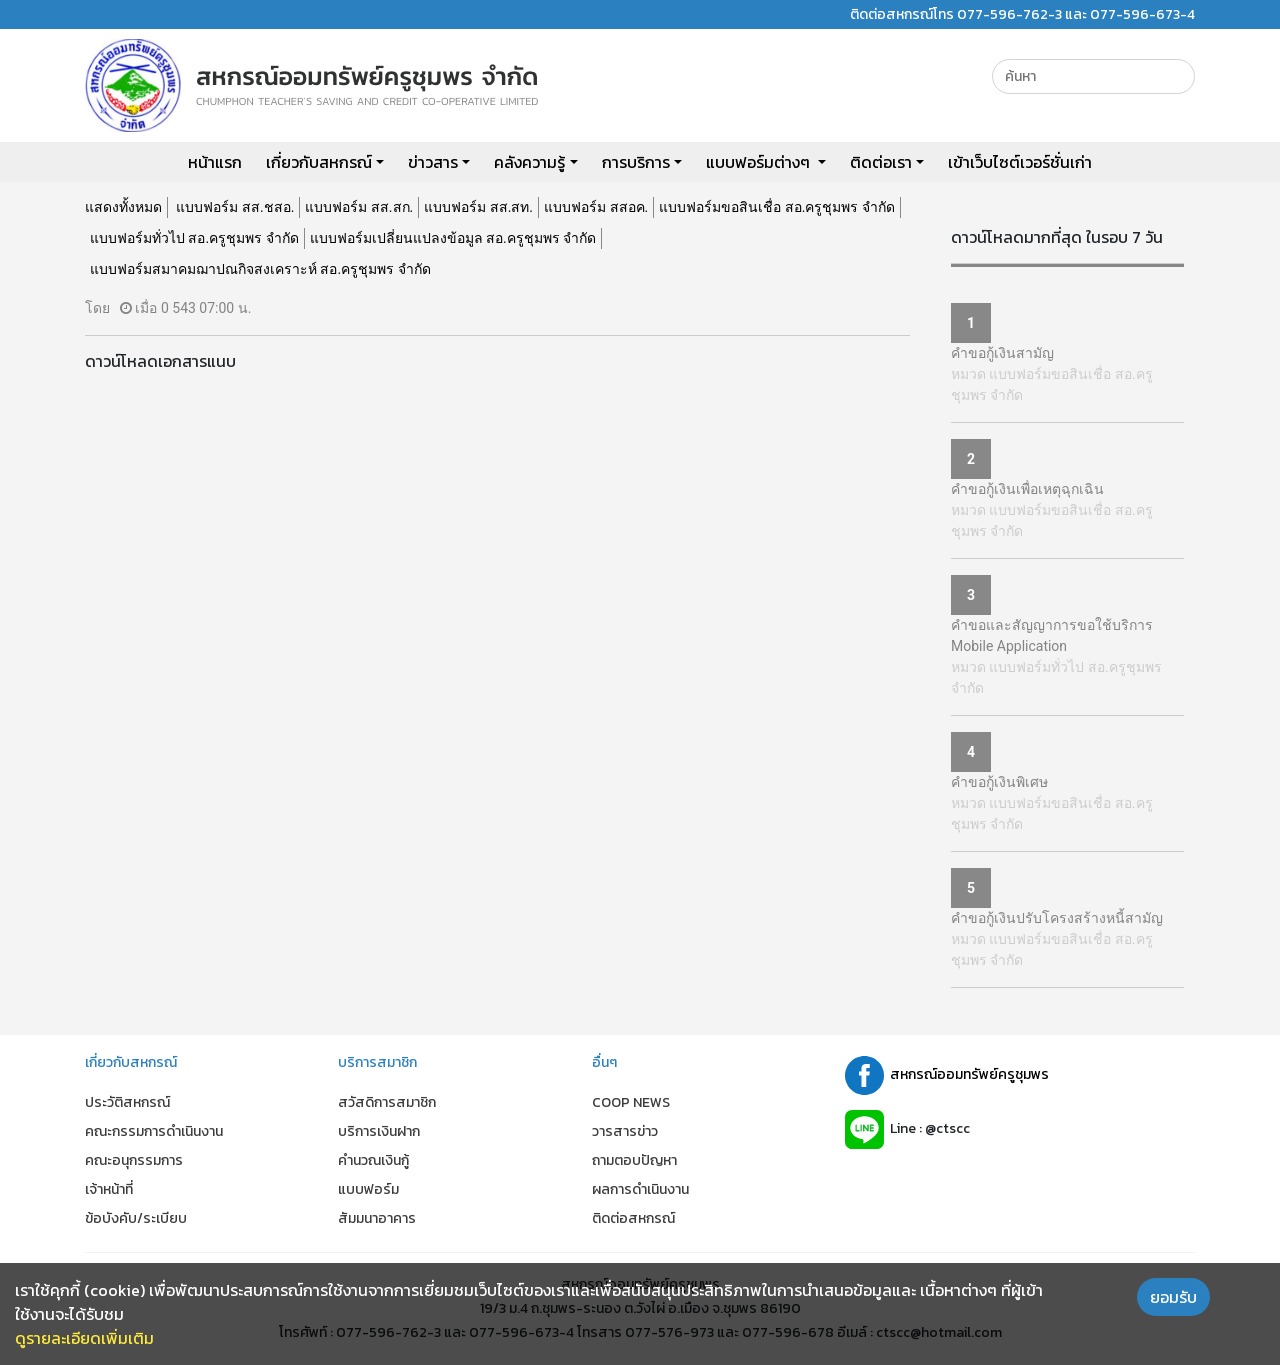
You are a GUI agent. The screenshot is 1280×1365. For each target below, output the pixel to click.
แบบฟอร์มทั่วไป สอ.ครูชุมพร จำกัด (194, 238)
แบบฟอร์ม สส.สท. (478, 207)
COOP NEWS (631, 1102)
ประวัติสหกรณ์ (127, 1102)
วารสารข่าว (625, 1131)
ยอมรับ (1173, 1297)
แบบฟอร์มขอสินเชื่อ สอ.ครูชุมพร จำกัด (777, 207)
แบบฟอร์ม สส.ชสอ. (235, 207)
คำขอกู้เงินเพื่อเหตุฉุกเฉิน (1027, 489)
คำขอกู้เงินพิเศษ (999, 782)
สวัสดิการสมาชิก (387, 1102)
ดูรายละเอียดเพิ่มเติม (84, 1338)
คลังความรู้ (529, 162)
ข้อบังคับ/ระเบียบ (136, 1218)
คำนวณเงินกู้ (373, 1160)
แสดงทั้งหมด (123, 207)
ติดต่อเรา (881, 162)
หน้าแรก (215, 162)
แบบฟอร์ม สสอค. (596, 207)
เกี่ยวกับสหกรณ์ (319, 162)
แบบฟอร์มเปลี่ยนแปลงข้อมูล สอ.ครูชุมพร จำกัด (453, 238)
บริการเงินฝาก (379, 1131)
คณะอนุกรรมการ (134, 1160)
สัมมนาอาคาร (377, 1218)
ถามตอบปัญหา (634, 1160)
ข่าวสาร (433, 162)
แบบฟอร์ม (368, 1189)
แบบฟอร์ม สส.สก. (359, 207)
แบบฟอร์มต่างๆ (760, 162)
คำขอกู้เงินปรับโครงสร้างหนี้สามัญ (1057, 918)
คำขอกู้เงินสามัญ (1002, 353)
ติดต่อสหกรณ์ (633, 1218)
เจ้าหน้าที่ (109, 1189)
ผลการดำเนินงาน (640, 1189)
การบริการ (636, 162)
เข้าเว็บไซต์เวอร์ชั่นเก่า (1020, 162)
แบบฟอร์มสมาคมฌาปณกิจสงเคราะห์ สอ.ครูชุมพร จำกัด (260, 269)
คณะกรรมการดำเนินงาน (154, 1131)
